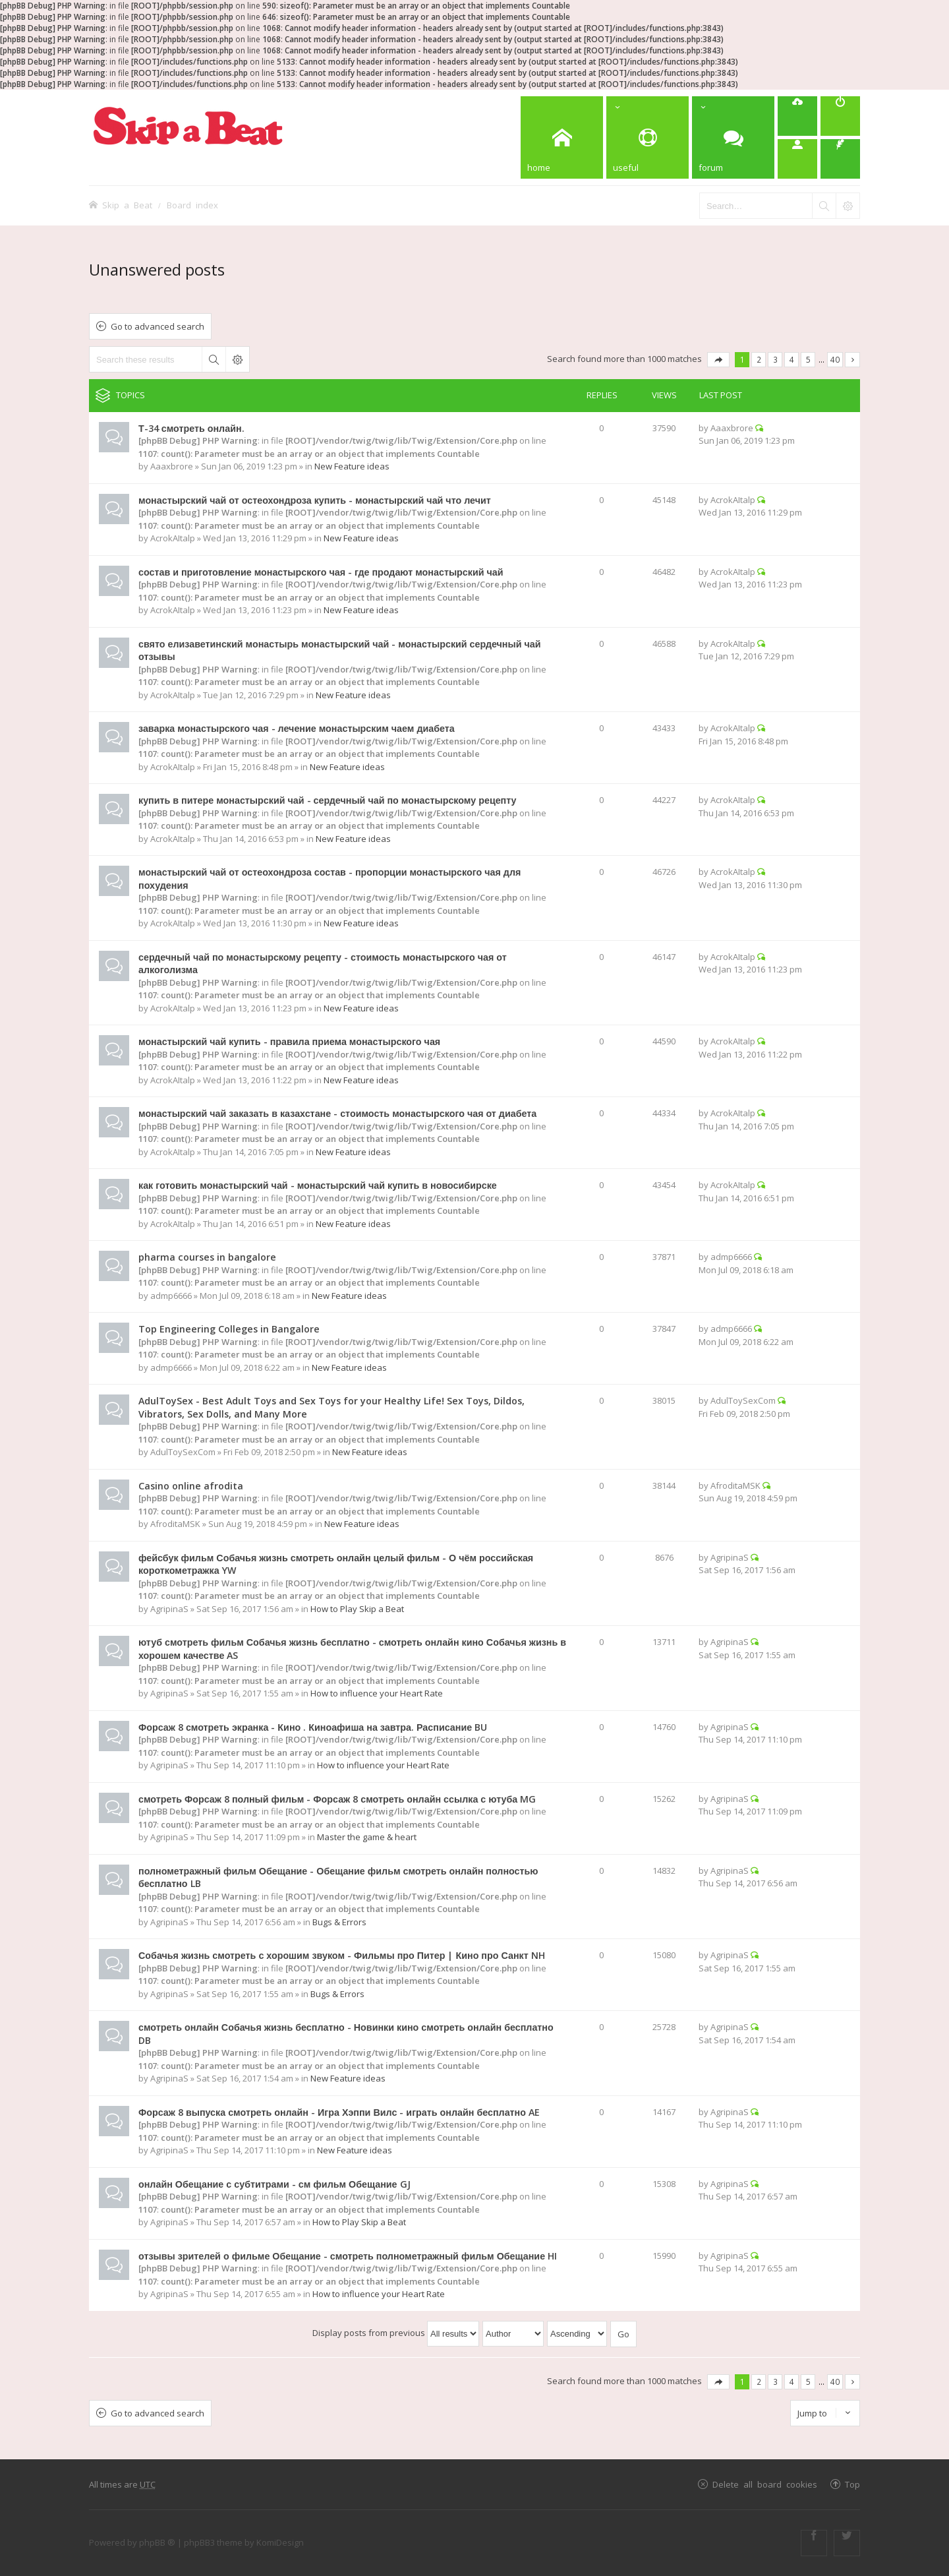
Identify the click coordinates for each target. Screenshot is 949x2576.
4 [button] (792, 359)
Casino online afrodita (190, 1486)
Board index (192, 204)
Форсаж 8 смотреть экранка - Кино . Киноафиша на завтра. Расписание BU (312, 1727)
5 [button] (808, 359)
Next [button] (852, 359)
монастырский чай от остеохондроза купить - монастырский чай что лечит (314, 500)
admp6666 (171, 1296)
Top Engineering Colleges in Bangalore (229, 1329)
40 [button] (835, 359)
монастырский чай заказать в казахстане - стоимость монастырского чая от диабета (337, 1113)
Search (213, 359)
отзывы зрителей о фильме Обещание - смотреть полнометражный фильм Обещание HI (347, 2256)
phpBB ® (157, 2542)
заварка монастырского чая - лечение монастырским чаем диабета (296, 728)
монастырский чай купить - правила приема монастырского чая (289, 1041)
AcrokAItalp (172, 538)
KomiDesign (280, 2542)
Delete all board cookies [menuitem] (764, 2484)
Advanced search (237, 359)
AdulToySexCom (183, 1452)
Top (852, 2484)
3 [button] (775, 359)
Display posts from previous (395, 2333)
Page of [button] (718, 359)
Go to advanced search (157, 326)
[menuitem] (797, 116)
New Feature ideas (351, 466)
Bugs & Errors (339, 1922)
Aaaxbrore (171, 466)
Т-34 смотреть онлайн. (191, 428)
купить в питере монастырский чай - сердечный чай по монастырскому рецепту (327, 800)
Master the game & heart (367, 1837)
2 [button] (759, 359)
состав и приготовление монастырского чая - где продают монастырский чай (320, 572)
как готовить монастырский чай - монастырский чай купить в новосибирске (317, 1185)
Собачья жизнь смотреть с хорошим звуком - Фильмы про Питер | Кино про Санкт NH (341, 1955)
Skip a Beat (127, 204)
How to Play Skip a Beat (357, 1609)
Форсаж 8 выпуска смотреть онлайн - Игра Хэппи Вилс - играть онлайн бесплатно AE (339, 2112)
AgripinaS (169, 1609)
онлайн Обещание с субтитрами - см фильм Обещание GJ (274, 2184)
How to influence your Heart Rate (376, 1693)
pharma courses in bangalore (207, 1257)
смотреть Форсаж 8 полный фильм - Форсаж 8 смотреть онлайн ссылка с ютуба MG (337, 1799)
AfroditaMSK (175, 1524)
